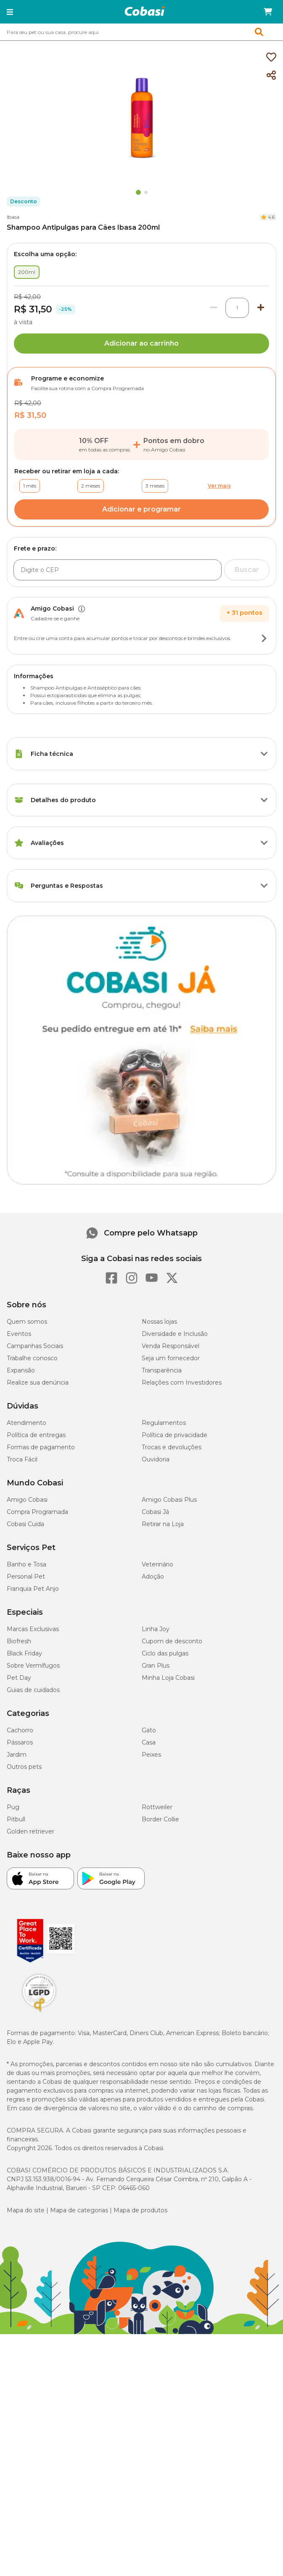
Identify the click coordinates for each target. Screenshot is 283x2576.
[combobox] (141, 32)
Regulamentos (164, 1730)
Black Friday (24, 1961)
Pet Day (19, 1985)
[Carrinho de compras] (268, 12)
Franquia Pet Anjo (33, 1896)
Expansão (21, 1677)
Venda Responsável (170, 1653)
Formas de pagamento (41, 1754)
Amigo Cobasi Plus (169, 1807)
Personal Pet (26, 1884)
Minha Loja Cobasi (168, 1985)
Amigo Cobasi (27, 1807)
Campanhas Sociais (35, 1653)
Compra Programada (37, 1819)
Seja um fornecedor (171, 1665)
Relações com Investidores (182, 1690)
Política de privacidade (174, 1742)
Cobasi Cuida (25, 1831)
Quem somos (27, 1629)
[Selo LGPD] (39, 2319)
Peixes (151, 2062)
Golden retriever (30, 2139)
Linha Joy (155, 1936)
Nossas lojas (159, 1629)
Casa (149, 2050)
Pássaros (20, 2050)
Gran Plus (155, 1973)
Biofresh (19, 1948)
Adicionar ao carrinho (141, 343)
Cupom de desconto (172, 1948)
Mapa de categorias (79, 2517)
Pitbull (16, 2126)
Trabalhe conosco (32, 1665)
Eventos (19, 1641)
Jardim (16, 2062)
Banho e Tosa (26, 1872)
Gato (149, 2037)
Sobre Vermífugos (33, 1973)
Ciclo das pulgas (165, 1961)
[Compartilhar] (271, 76)
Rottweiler (157, 2114)
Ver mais (219, 486)
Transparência (162, 1677)
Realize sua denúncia (38, 1690)
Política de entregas (36, 1742)
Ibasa (13, 217)
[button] (10, 12)
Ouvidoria (155, 1767)
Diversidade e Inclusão (175, 1641)
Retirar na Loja (163, 1831)
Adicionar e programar (141, 509)
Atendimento (26, 1730)
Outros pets (24, 2074)
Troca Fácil (22, 1767)
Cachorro (20, 2037)
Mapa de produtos (140, 2517)
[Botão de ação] (264, 638)
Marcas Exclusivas (33, 1936)
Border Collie (160, 2126)
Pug (13, 2114)
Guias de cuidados (33, 1997)
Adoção (153, 1884)
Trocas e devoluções (171, 1754)
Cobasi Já (155, 1819)
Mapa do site (26, 2517)
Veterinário (157, 1872)
